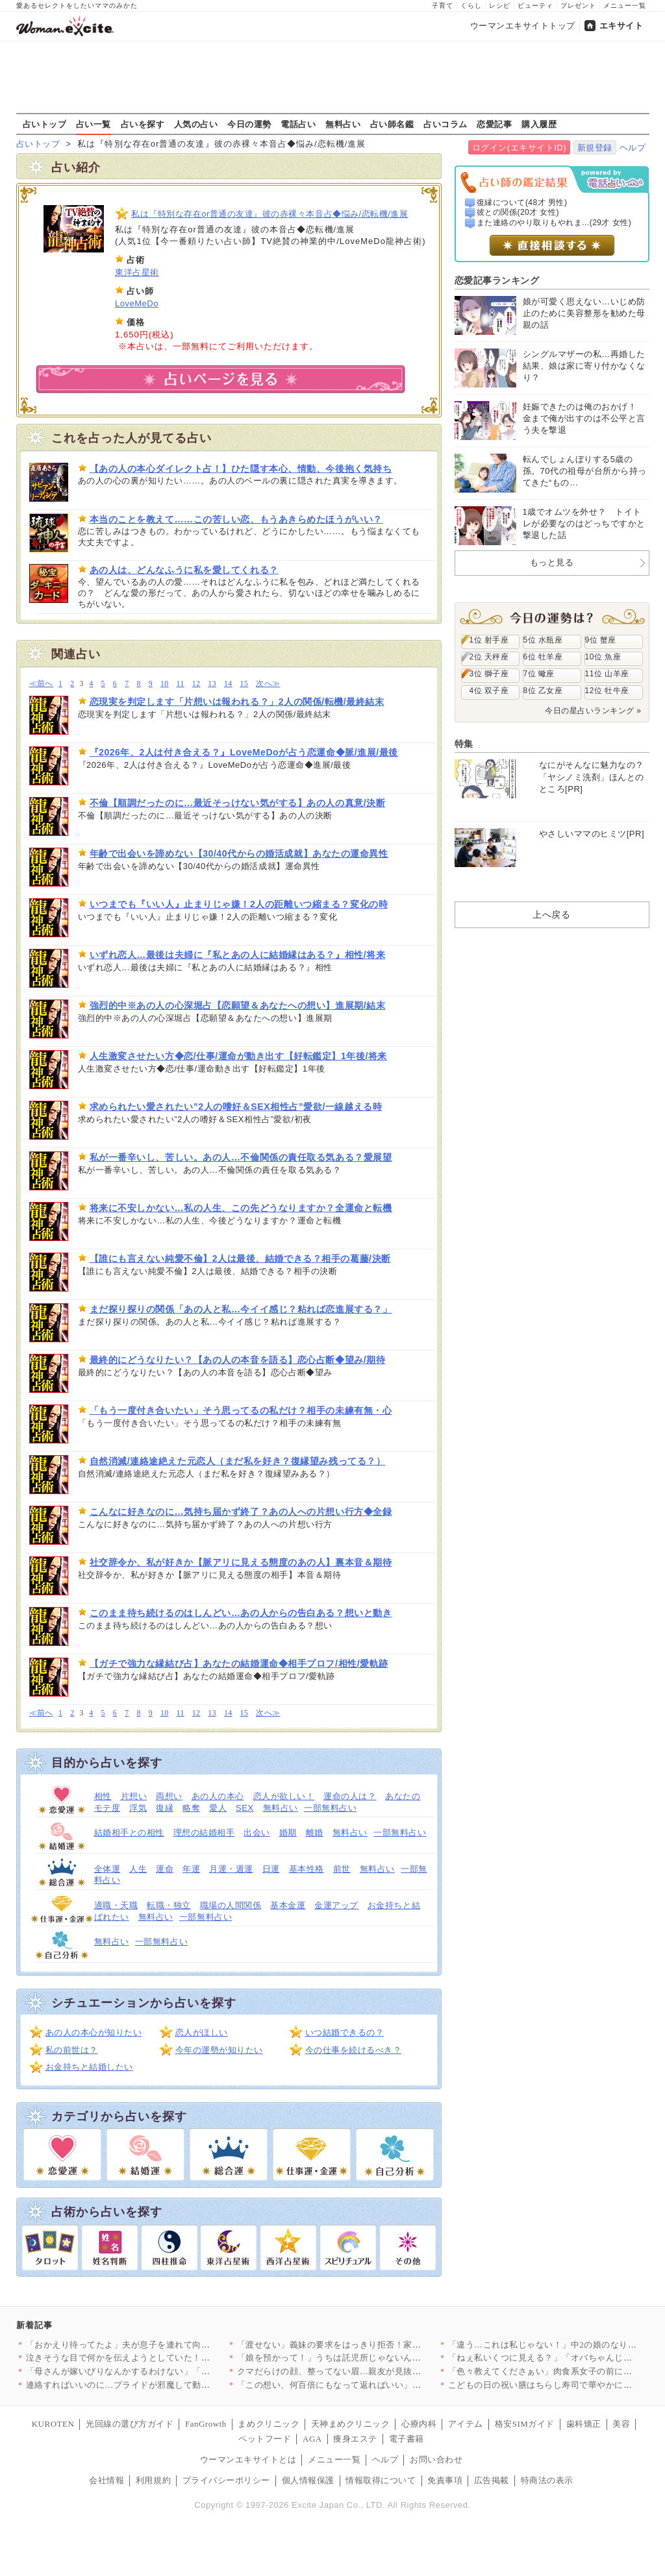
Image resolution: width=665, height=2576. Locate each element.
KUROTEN (53, 2424)
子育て (442, 5)
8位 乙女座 (543, 690)
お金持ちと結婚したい (89, 2067)
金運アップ (336, 1905)
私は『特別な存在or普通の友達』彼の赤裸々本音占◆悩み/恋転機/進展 (269, 214)
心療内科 (418, 2424)
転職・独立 (169, 1905)
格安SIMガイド (525, 2424)
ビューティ (535, 5)
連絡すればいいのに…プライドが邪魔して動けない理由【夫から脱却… (166, 2385)
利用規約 (153, 2480)
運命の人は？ (349, 1796)
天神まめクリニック (350, 2424)
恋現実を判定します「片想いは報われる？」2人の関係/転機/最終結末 (237, 701)
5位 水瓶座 (543, 639)
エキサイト (621, 26)
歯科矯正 (583, 2424)
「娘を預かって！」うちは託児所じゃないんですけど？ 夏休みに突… (374, 2357)
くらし (471, 5)
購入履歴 (539, 124)
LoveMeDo (136, 303)
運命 (164, 1869)
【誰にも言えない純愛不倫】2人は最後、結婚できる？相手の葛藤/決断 (240, 1258)
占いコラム (445, 124)
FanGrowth (206, 2424)
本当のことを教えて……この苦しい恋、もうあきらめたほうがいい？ (236, 519)
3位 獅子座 (489, 673)
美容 (621, 2424)
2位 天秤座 (489, 656)
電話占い (298, 124)
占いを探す (143, 124)
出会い (257, 1832)
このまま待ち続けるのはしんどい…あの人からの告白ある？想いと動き (241, 1613)
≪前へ (41, 684)
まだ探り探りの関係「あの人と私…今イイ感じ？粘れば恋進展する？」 (241, 1309)
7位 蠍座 (539, 673)
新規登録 (594, 148)
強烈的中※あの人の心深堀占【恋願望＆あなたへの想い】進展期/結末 (238, 1005)
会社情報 (106, 2480)
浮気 (138, 1808)
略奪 (191, 1808)
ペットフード (264, 2439)
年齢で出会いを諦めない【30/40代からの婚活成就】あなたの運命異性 (239, 853)
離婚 (314, 1832)
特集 (464, 744)
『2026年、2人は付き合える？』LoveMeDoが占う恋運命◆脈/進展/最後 (244, 752)
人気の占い (196, 124)
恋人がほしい (201, 2032)
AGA (312, 2439)
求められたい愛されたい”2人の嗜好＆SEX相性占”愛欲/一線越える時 (236, 1106)
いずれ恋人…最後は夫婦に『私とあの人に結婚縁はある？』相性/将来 (238, 955)
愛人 (218, 1808)
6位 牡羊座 (543, 656)
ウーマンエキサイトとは (248, 2459)
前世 (342, 1869)
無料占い (342, 124)
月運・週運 (231, 1869)
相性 (103, 1796)
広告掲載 (491, 2480)
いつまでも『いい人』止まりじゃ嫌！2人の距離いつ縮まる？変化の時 (239, 904)
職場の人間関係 (231, 1905)
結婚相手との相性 (129, 1832)
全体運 (107, 1869)
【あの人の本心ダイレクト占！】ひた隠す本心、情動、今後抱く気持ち (241, 468)
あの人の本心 (218, 1796)
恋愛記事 (494, 124)
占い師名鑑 (392, 124)
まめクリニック (268, 2424)
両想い (169, 1796)
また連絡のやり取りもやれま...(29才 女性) (554, 222)
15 (244, 684)
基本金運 (287, 1905)
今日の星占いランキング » (593, 710)
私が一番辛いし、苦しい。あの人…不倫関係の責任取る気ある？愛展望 (241, 1157)
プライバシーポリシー (226, 2480)
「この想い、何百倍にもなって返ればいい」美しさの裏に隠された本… (377, 2385)
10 (164, 684)
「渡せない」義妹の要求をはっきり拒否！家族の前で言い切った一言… (377, 2344)
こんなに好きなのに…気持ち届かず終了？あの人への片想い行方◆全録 (241, 1511)
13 (212, 684)
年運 (191, 1869)
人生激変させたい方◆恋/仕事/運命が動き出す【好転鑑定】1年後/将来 (239, 1056)
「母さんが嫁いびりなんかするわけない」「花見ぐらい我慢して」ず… (166, 2371)
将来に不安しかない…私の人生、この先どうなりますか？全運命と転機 (241, 1208)
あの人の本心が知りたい (93, 2032)
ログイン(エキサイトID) (519, 148)
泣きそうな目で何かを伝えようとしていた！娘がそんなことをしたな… (166, 2357)
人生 (138, 1869)
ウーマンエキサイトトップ (522, 26)
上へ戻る (551, 914)
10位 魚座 (603, 656)
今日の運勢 (249, 124)
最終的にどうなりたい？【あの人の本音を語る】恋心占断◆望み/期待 (238, 1360)
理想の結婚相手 (204, 1832)
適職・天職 (116, 1905)
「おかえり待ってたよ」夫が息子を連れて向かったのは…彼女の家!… (163, 2344)
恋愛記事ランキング (497, 280)
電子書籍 (406, 2439)
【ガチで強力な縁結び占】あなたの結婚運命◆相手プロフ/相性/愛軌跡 (239, 1663)
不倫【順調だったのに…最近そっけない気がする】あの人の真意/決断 (238, 803)
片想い (134, 1796)
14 (228, 684)
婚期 (288, 1832)
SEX (245, 1808)
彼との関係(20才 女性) (518, 212)
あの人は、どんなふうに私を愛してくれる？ (184, 570)
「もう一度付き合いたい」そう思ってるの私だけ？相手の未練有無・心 (241, 1410)
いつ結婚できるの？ (344, 2032)
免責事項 (444, 2480)
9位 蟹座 (600, 639)
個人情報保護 (308, 2480)
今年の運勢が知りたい (219, 2050)
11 (180, 684)
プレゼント (578, 5)
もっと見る (552, 562)
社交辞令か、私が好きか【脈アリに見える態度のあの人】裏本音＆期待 (241, 1562)
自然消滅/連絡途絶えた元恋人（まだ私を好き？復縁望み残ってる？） (238, 1461)
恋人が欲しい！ (284, 1796)
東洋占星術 (137, 272)
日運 (271, 1869)
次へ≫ (268, 684)
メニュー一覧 (624, 5)
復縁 (164, 1808)
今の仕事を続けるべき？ (353, 2050)
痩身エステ (355, 2439)
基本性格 (306, 1869)
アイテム (465, 2424)
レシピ (499, 5)
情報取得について (380, 2480)
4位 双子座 (489, 690)
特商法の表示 (547, 2480)
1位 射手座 (489, 639)
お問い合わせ (436, 2459)
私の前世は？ (71, 2050)
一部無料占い (330, 1808)
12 (196, 684)
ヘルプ (633, 148)
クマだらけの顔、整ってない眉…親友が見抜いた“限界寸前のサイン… (375, 2371)
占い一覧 (93, 124)
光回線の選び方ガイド (129, 2424)
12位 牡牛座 (607, 690)
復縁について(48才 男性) (522, 202)
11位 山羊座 (607, 673)
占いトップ (45, 124)
